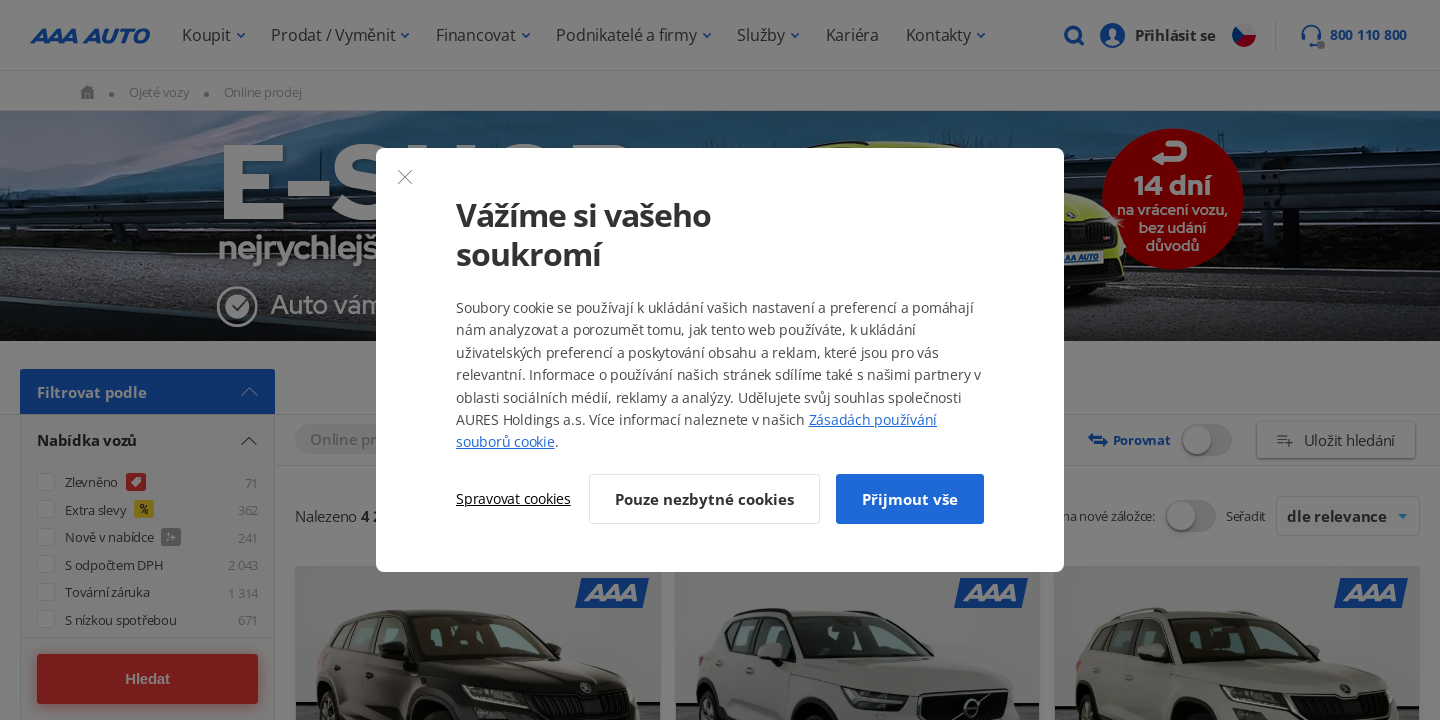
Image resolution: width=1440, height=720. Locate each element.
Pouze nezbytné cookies (704, 499)
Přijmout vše (910, 499)
